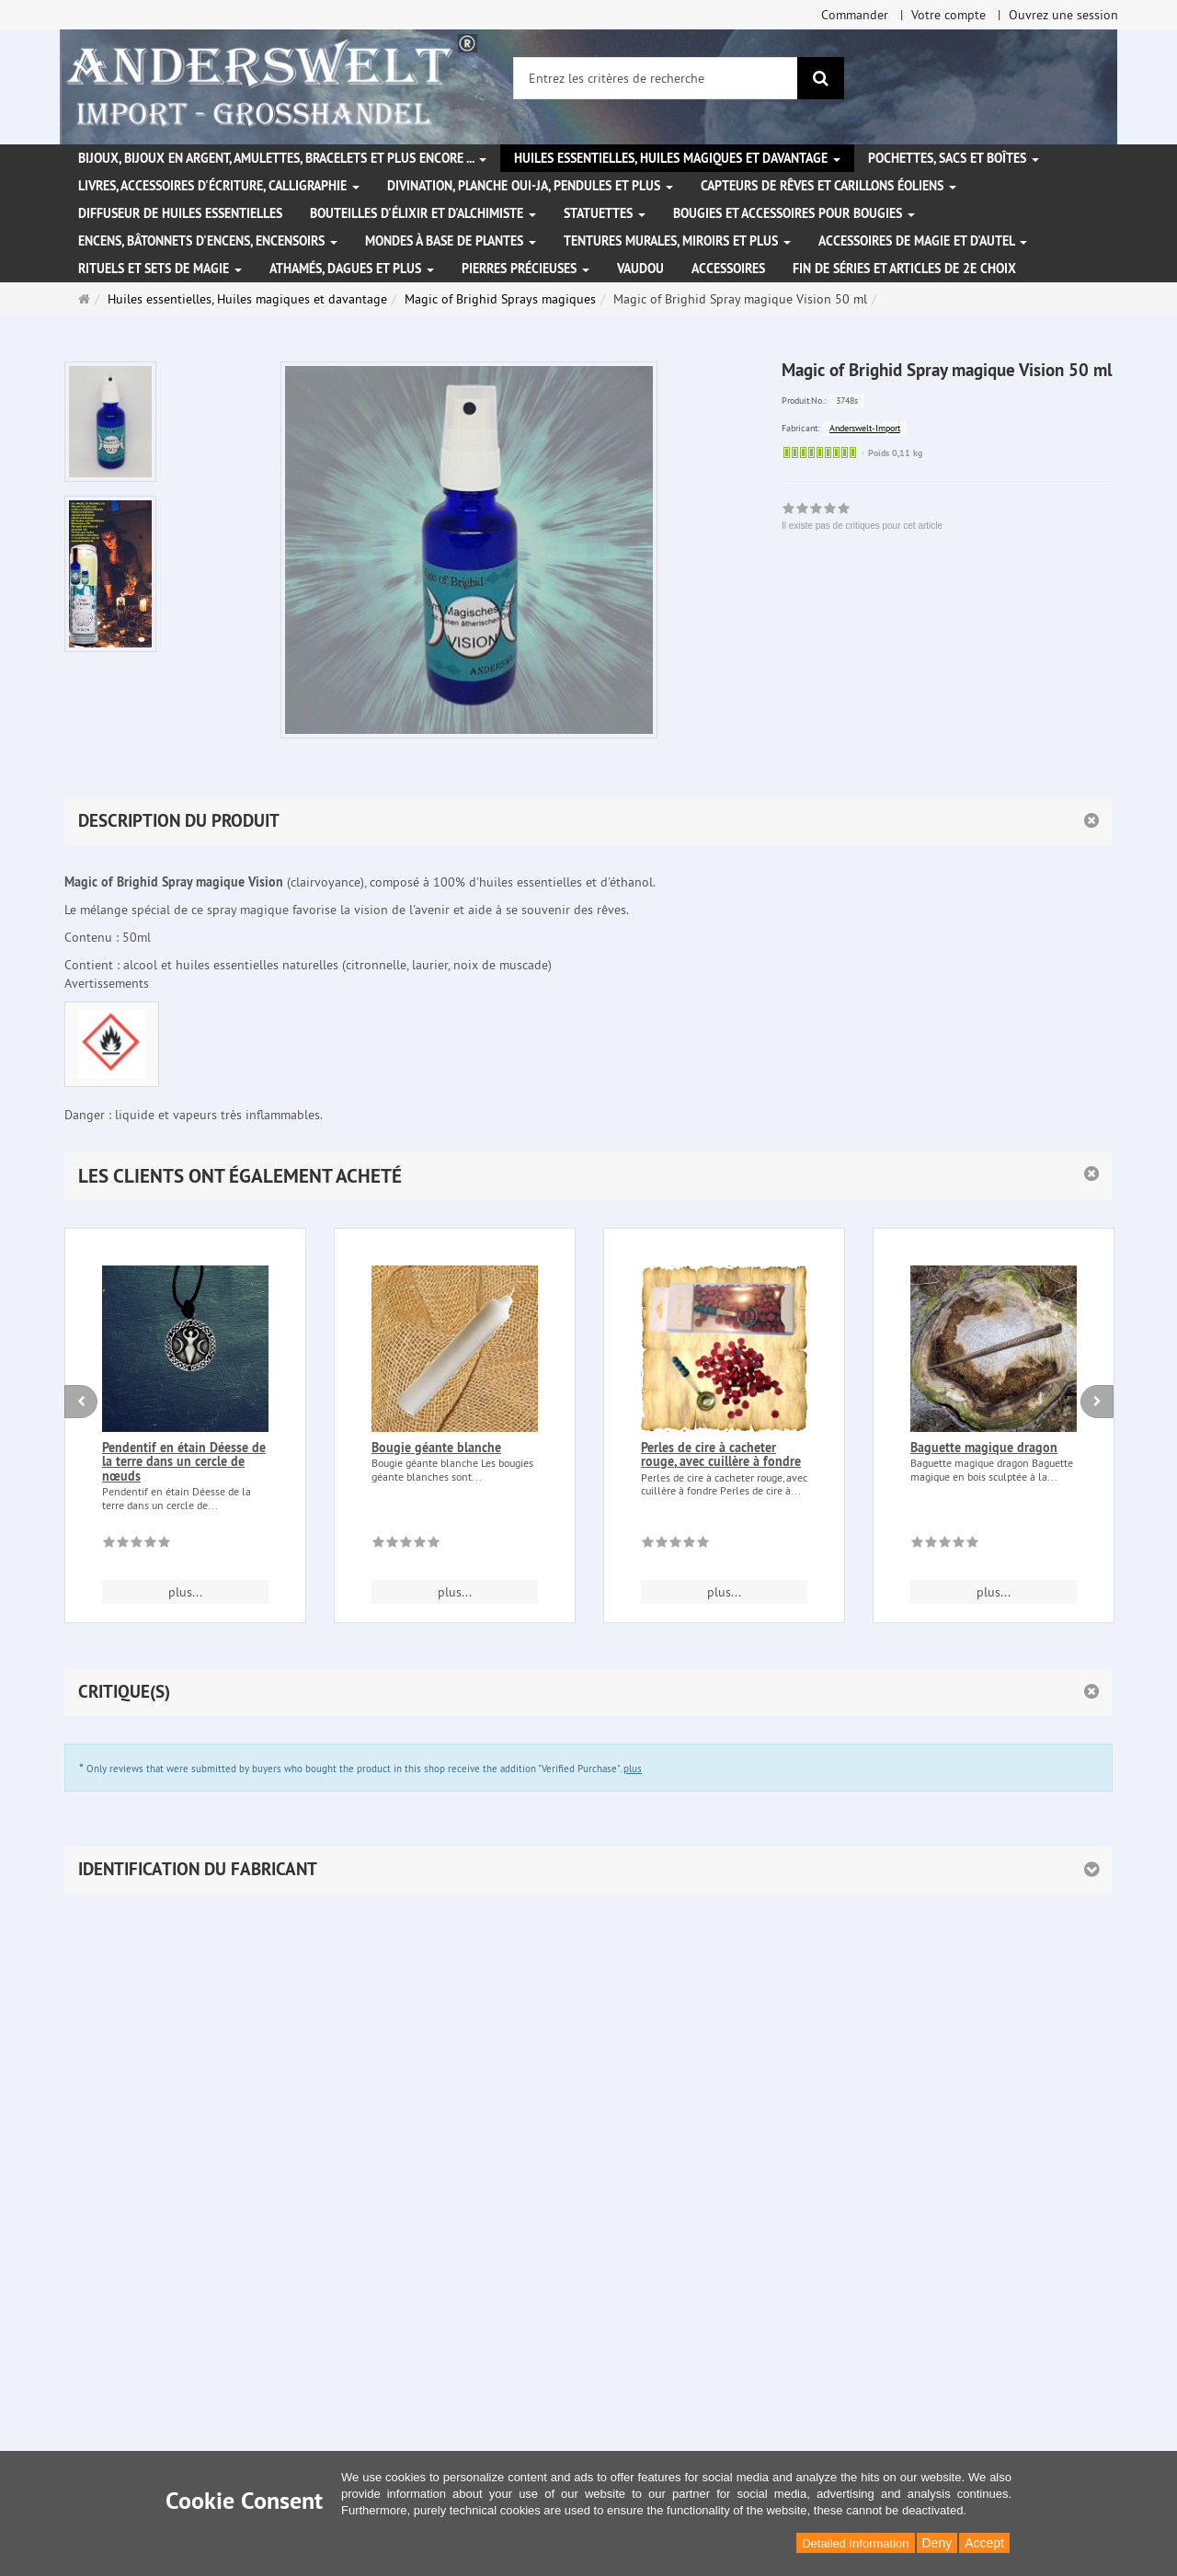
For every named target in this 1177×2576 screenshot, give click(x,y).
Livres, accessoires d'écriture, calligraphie (219, 185)
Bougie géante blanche (436, 1447)
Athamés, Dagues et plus (351, 268)
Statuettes (605, 213)
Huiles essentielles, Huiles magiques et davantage (677, 158)
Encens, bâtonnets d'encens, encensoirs (207, 241)
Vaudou (640, 268)
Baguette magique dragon (983, 1447)
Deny (937, 2543)
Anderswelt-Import (864, 428)
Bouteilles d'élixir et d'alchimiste (423, 213)
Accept (984, 2543)
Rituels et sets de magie (160, 268)
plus (632, 1768)
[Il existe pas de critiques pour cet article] (136, 1545)
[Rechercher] (820, 78)
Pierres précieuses (525, 268)
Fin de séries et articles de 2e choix (904, 268)
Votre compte (948, 14)
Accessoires (728, 268)
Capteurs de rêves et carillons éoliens (828, 185)
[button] (588, 1175)
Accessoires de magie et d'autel (922, 241)
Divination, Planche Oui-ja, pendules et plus (530, 185)
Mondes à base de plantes (450, 241)
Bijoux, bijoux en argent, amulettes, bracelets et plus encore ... (282, 158)
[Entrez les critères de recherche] (655, 78)
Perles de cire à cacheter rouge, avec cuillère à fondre (721, 1454)
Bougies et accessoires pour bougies (794, 213)
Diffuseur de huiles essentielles (180, 213)
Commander (854, 14)
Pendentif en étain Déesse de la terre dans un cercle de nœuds (184, 1461)
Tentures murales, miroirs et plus (677, 241)
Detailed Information (855, 2543)
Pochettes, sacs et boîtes (953, 158)
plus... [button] (185, 1592)
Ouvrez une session (1063, 14)
